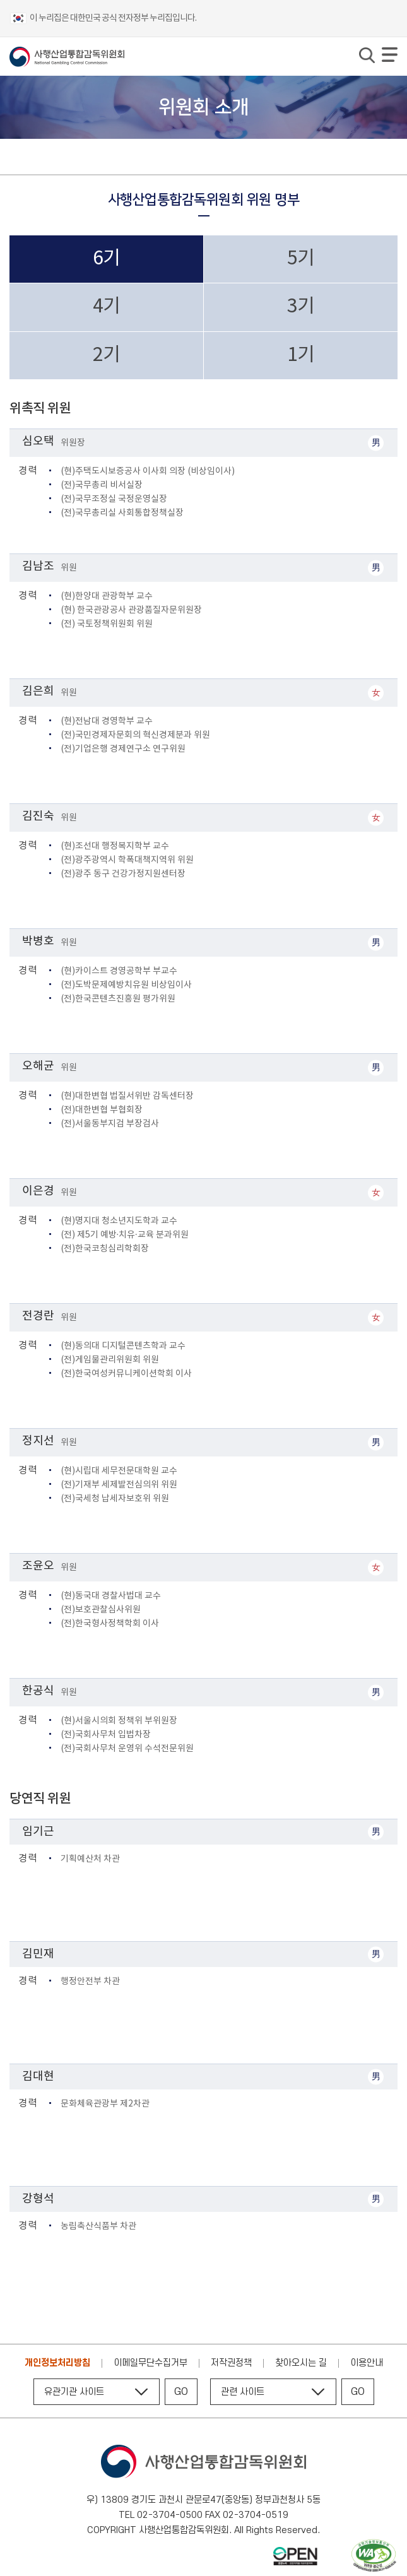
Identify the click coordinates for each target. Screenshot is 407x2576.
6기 (106, 258)
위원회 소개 (54, 156)
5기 (300, 258)
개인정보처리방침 (57, 2363)
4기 (106, 306)
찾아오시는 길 (301, 2363)
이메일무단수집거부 (150, 2363)
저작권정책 (231, 2363)
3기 (300, 306)
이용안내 (366, 2363)
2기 (106, 355)
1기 (300, 355)
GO (181, 2391)
